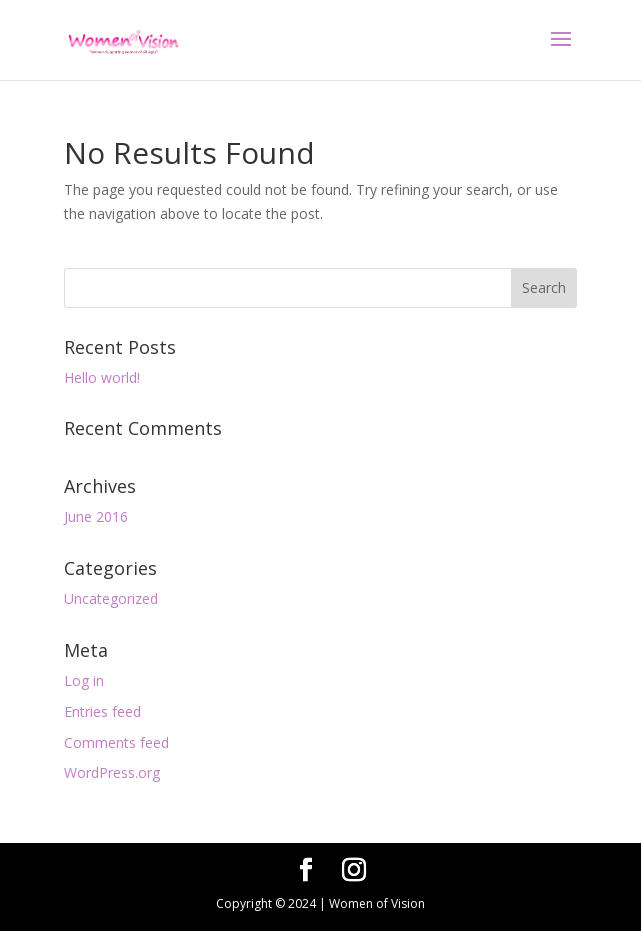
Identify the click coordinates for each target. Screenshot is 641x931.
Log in (84, 680)
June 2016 (96, 516)
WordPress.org (112, 772)
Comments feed (116, 742)
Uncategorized (111, 598)
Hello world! (102, 377)
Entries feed (102, 711)
